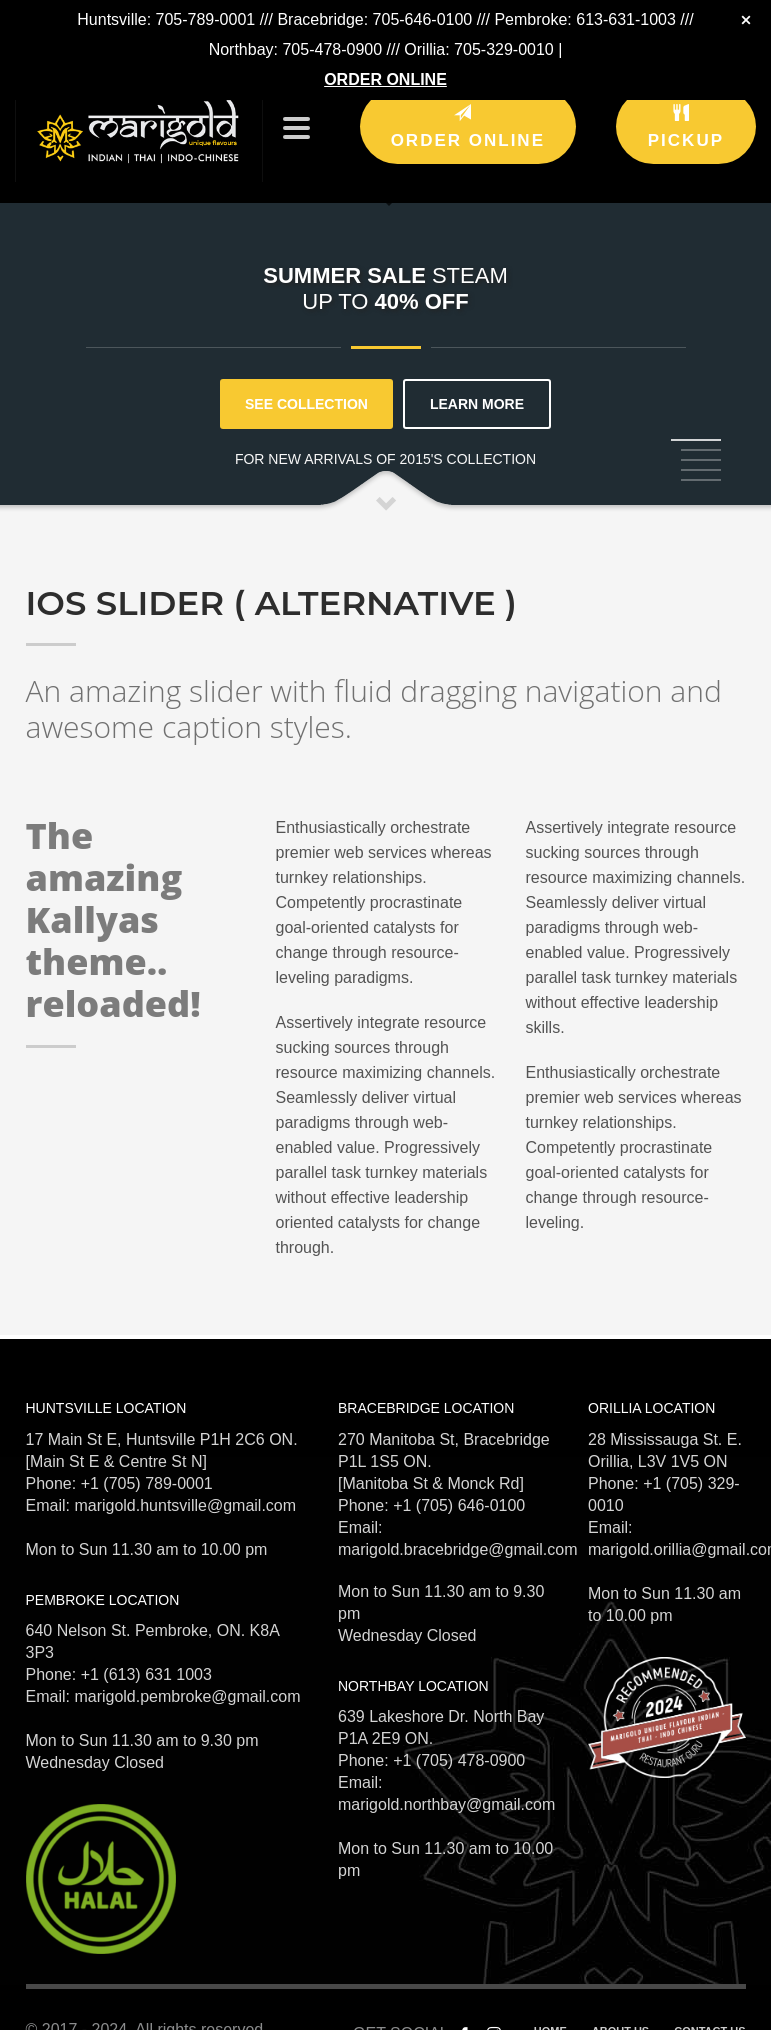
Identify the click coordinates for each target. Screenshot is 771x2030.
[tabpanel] (385, 271)
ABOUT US (620, 2009)
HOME (550, 2009)
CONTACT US (709, 2009)
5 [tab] (701, 458)
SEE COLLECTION (306, 382)
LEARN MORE (477, 382)
